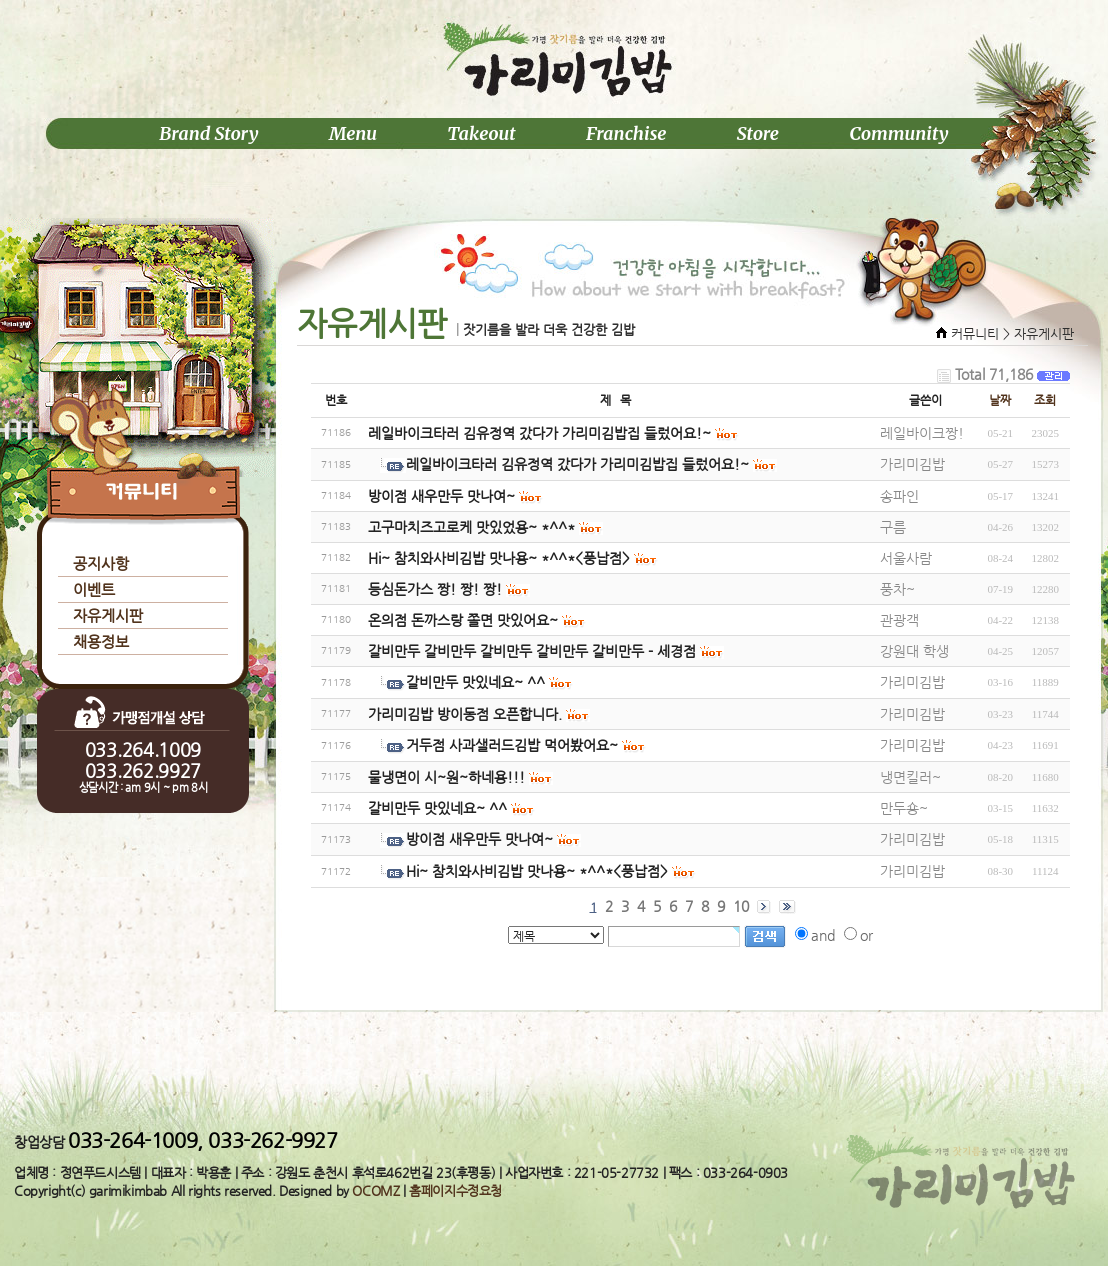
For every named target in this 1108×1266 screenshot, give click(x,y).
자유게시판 (108, 615)
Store (758, 133)
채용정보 (101, 641)
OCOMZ (375, 1190)
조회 (1045, 400)
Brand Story (208, 133)
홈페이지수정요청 (455, 1190)
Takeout (481, 133)
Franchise (626, 133)
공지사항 (101, 563)
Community (898, 133)
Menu (353, 133)
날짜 (1000, 400)
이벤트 (94, 589)
